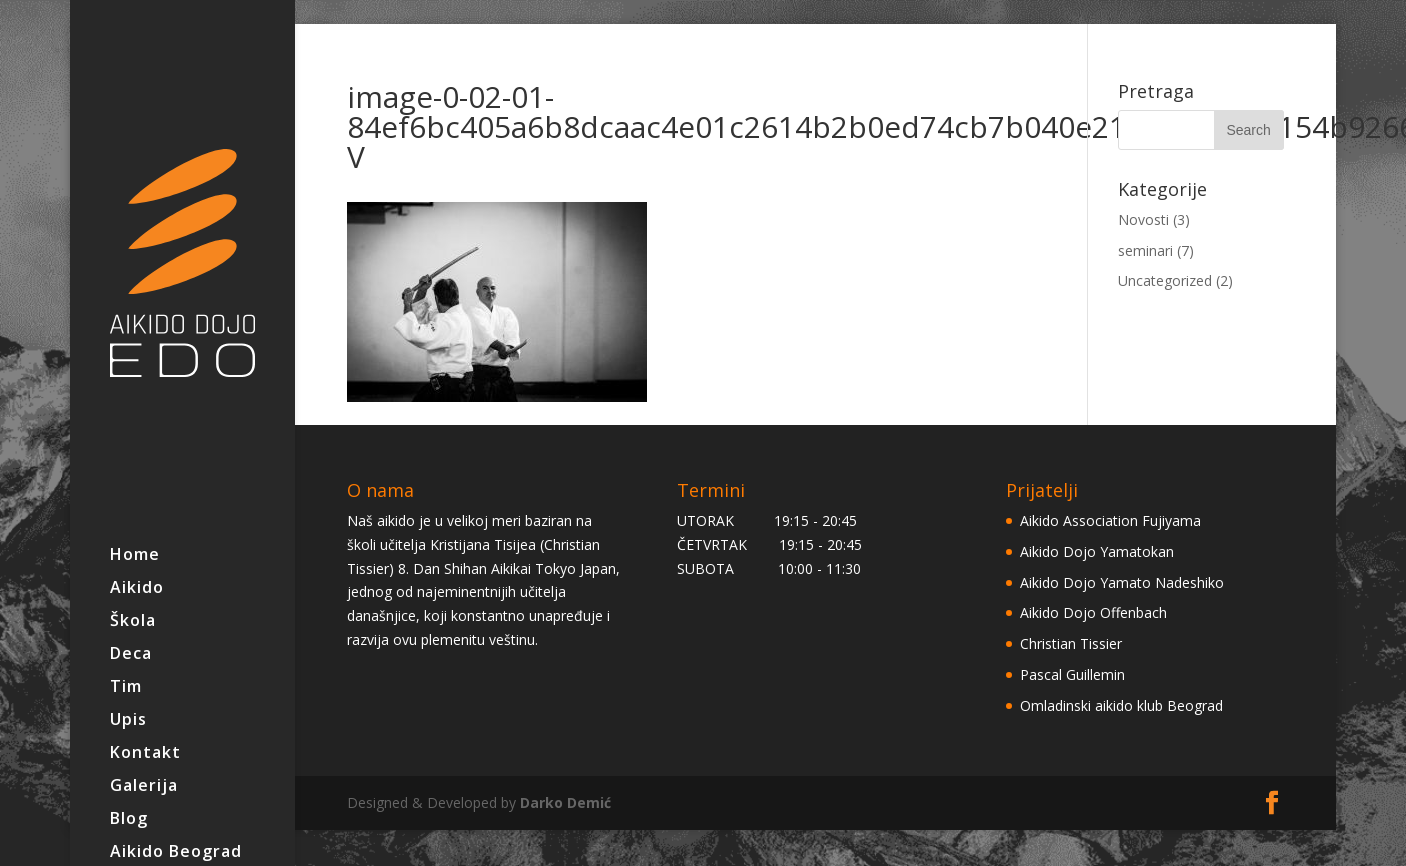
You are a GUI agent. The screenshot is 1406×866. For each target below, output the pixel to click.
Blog (129, 820)
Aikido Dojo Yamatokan (1097, 551)
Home (135, 556)
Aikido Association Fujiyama (1110, 520)
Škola (133, 622)
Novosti (1143, 219)
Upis (128, 721)
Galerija (144, 787)
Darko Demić (565, 802)
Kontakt (145, 754)
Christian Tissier (1071, 643)
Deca (131, 655)
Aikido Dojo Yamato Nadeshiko (1122, 582)
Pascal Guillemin (1072, 674)
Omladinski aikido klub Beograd (1121, 705)
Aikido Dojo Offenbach (1093, 612)
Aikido (137, 589)
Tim (126, 688)
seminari (1145, 250)
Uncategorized (1165, 280)
